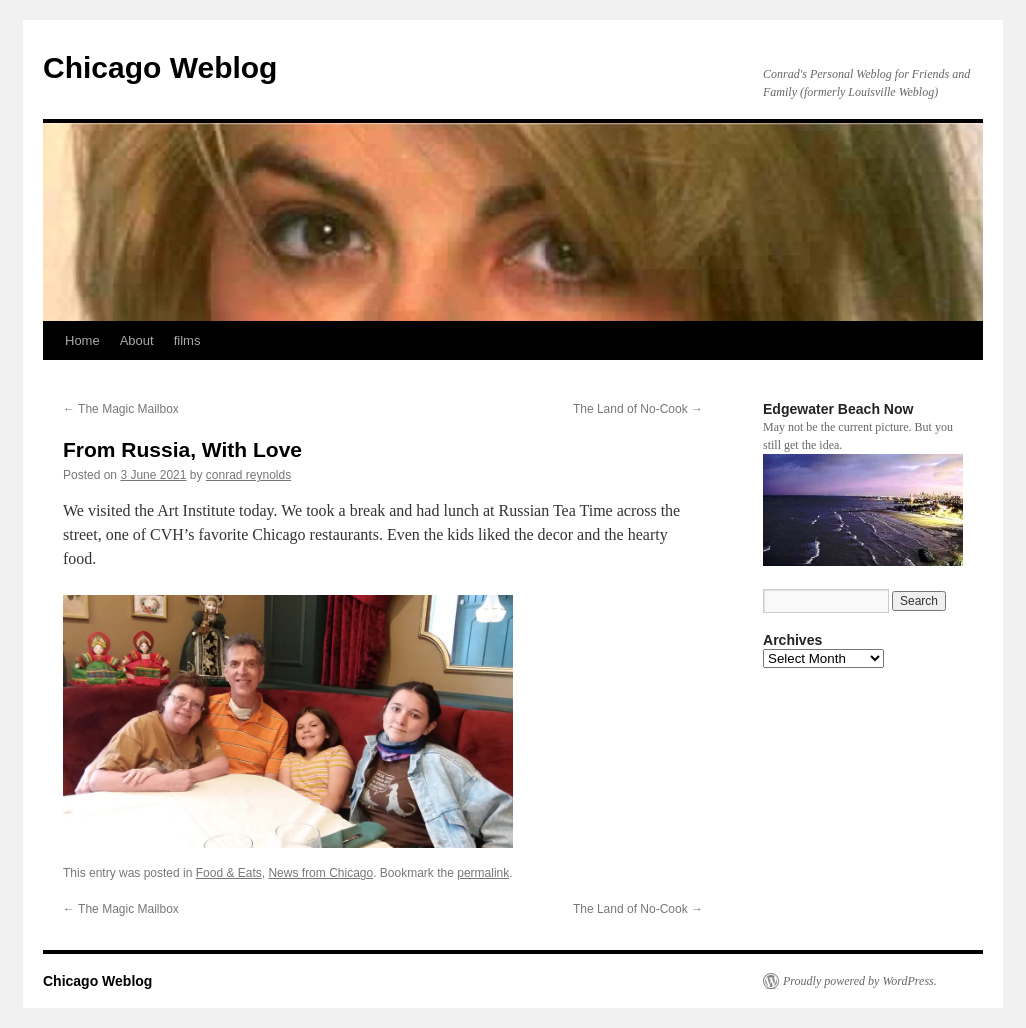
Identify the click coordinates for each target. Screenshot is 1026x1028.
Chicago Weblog (160, 67)
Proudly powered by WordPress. (860, 981)
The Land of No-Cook (638, 409)
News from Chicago (320, 873)
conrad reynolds (248, 475)
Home (82, 340)
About (137, 340)
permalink (483, 873)
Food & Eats (229, 873)
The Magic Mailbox (121, 409)
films (187, 340)
